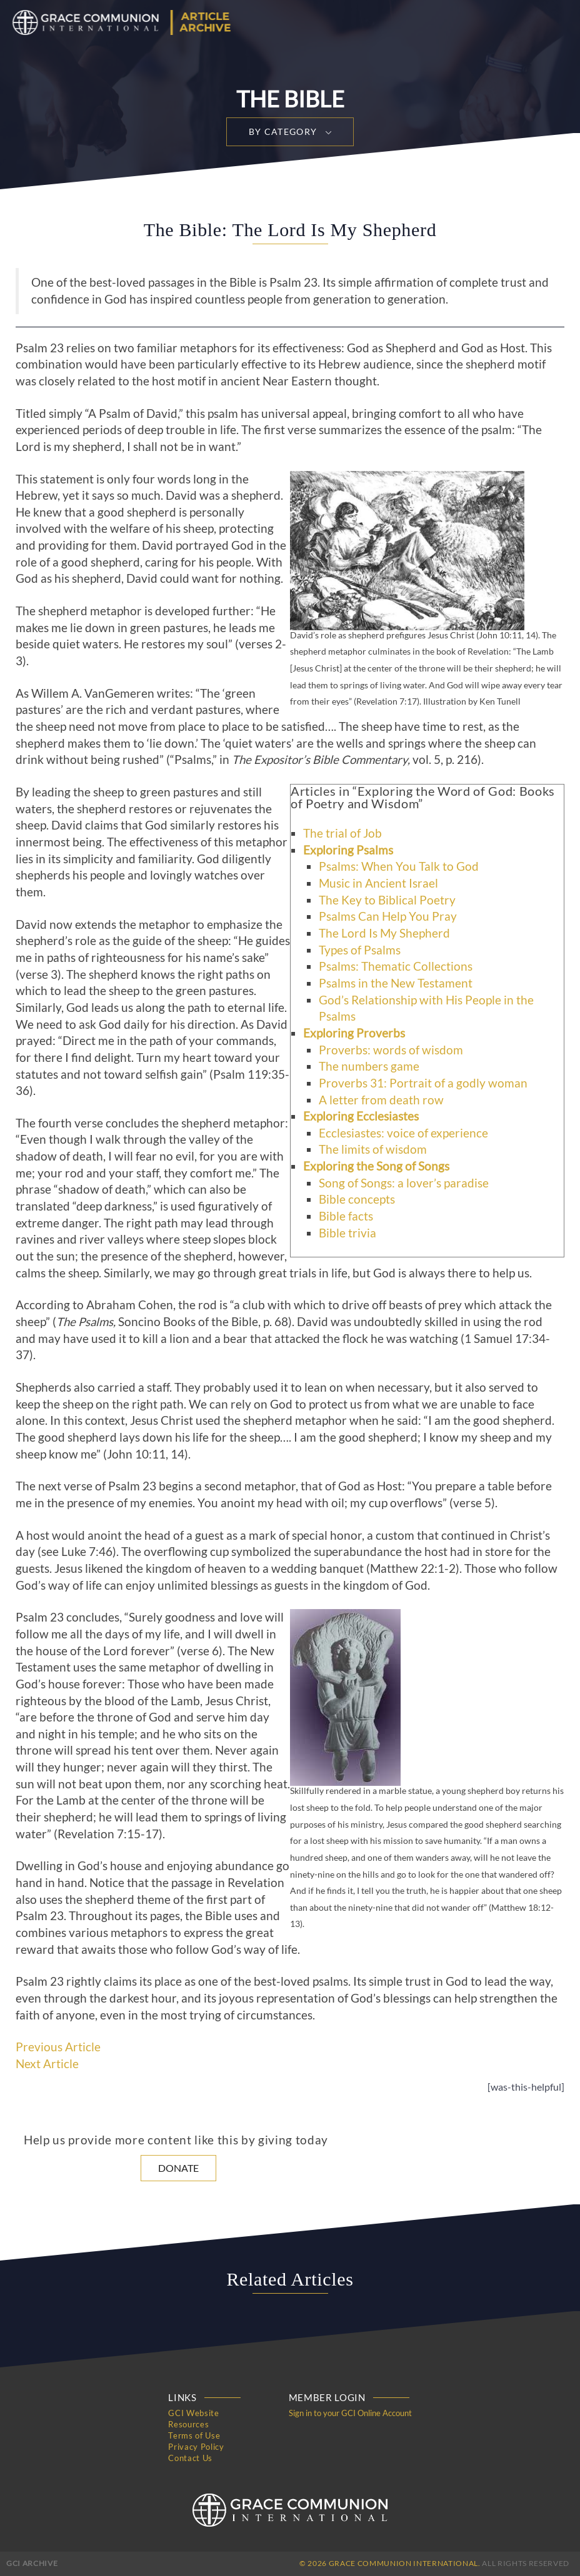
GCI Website (193, 2413)
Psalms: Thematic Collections (395, 966)
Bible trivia (347, 1233)
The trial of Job (342, 833)
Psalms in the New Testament (395, 983)
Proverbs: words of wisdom (391, 1050)
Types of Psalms (360, 950)
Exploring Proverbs (354, 1033)
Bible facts (346, 1216)
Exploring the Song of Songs (376, 1166)
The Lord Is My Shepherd (384, 933)
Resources (188, 2424)
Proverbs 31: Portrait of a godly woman (423, 1083)
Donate (178, 2168)
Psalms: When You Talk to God (399, 866)
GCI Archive (32, 2563)
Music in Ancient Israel (378, 883)
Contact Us (190, 2458)
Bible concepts (357, 1199)
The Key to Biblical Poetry (387, 900)
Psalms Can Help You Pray (388, 916)
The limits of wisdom (373, 1149)
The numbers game (369, 1066)
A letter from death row (381, 1100)
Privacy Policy (196, 2447)
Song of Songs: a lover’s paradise (404, 1183)
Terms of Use (194, 2435)
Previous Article (58, 2047)
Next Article (47, 2064)
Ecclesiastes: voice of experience (403, 1133)
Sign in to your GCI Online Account (350, 2413)
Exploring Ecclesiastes (361, 1116)
